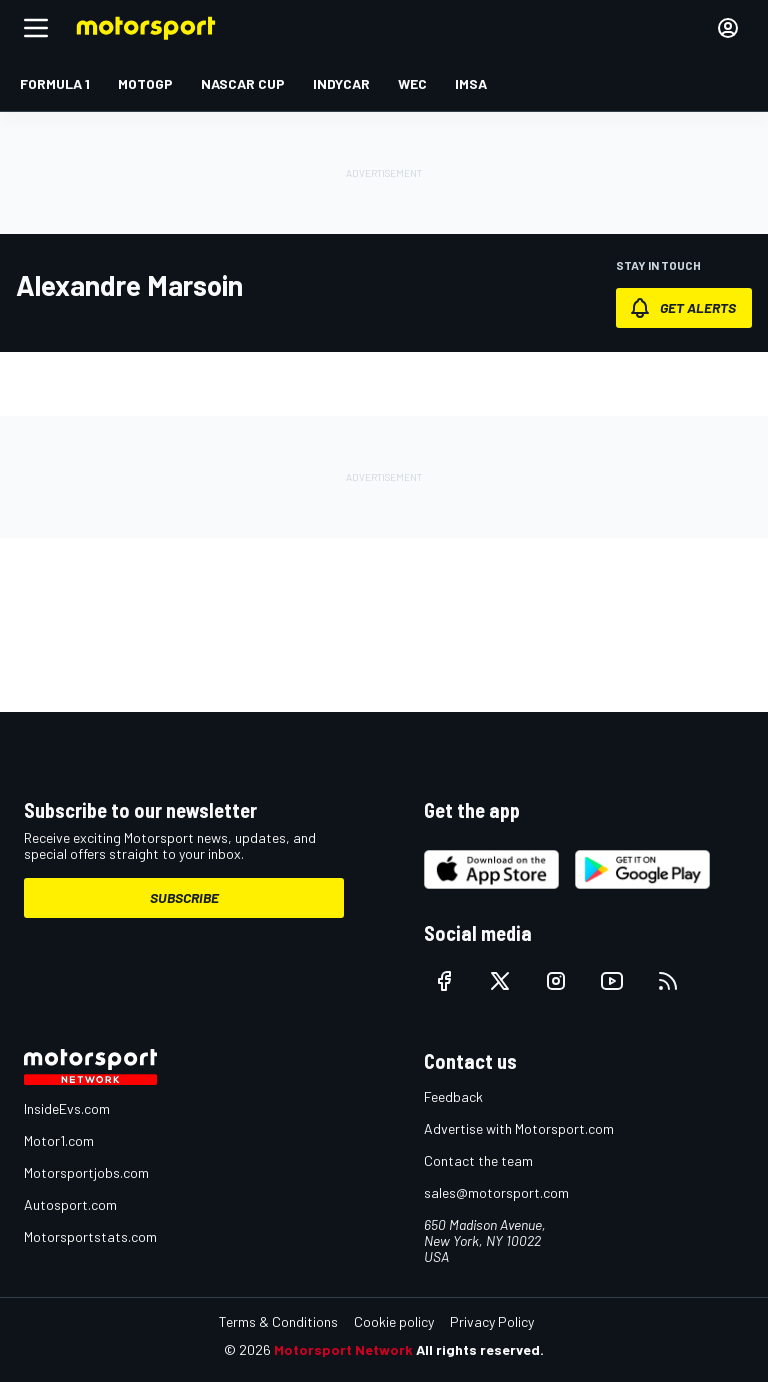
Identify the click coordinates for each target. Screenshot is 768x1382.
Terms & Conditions (278, 1321)
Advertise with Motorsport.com (519, 1128)
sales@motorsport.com (496, 1192)
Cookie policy (394, 1321)
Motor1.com (59, 1140)
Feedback (453, 1096)
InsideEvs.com (67, 1108)
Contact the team (478, 1160)
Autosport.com (70, 1204)
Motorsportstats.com (90, 1236)
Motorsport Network (343, 1349)
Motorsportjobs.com (86, 1172)
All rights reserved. (480, 1349)
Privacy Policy (492, 1321)
